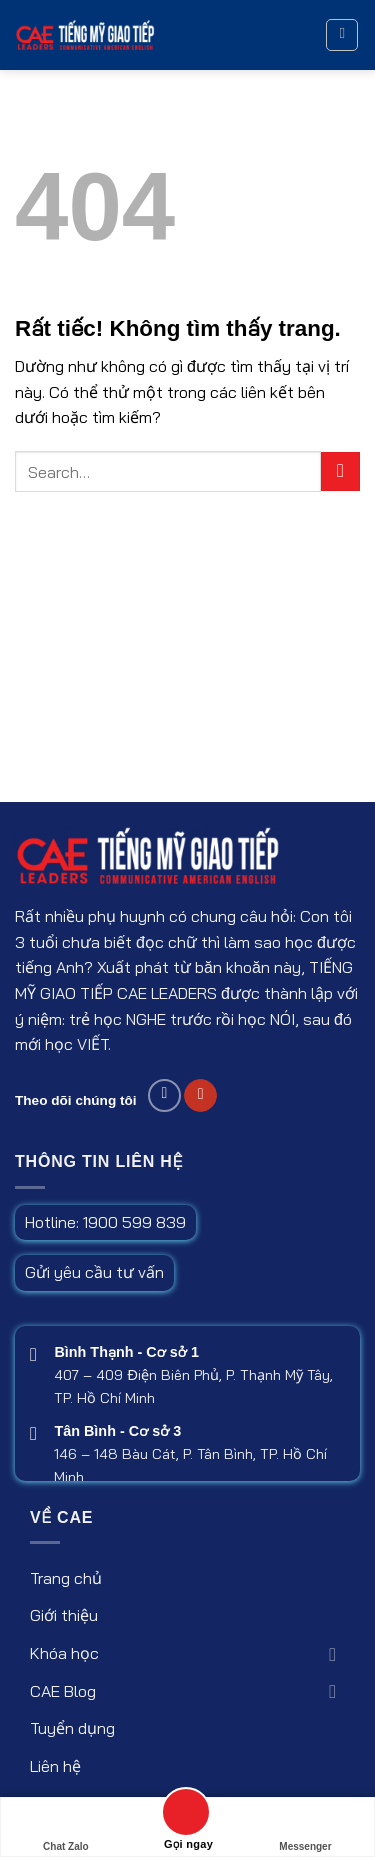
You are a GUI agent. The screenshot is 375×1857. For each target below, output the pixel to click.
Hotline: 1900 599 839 (105, 1222)
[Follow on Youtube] (200, 1096)
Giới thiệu (64, 1615)
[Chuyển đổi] (333, 1654)
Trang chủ (66, 1578)
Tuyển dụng (72, 1728)
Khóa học (64, 1653)
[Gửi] (340, 471)
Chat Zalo (66, 1827)
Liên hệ (55, 1766)
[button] (342, 35)
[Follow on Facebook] (164, 1095)
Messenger (305, 1827)
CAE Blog (63, 1691)
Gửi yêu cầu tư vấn (94, 1272)
